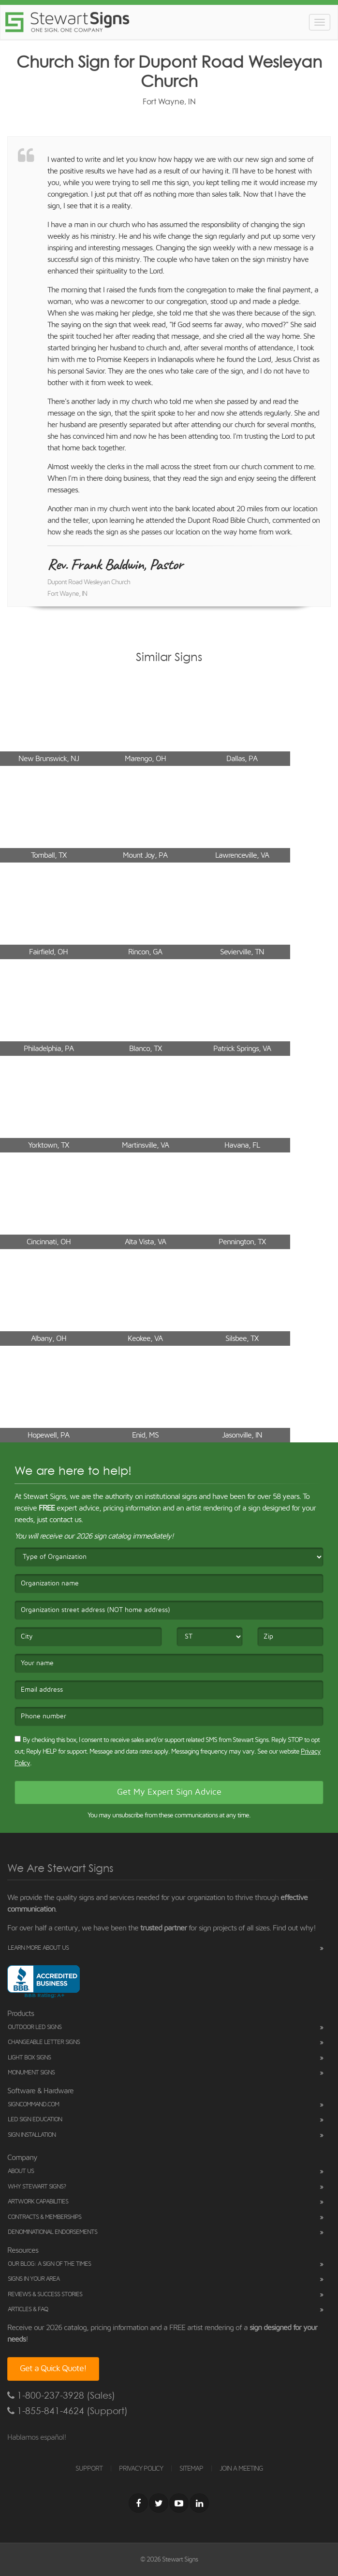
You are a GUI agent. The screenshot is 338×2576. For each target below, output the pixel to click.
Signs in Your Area (33, 2279)
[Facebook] (138, 2503)
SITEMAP (191, 2468)
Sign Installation (32, 2135)
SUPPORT (89, 2468)
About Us (21, 2171)
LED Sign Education (35, 2119)
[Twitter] (158, 2503)
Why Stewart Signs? (37, 2187)
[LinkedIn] (199, 2503)
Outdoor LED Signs (34, 2027)
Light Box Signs (29, 2058)
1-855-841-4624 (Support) (67, 2411)
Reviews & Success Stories (45, 2294)
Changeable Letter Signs (44, 2042)
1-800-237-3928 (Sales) (61, 2395)
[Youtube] (179, 2503)
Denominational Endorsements (52, 2232)
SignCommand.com (33, 2104)
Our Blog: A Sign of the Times (49, 2264)
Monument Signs (31, 2073)
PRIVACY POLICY (141, 2468)
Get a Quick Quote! (53, 2368)
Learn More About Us (38, 1948)
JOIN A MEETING (241, 2468)
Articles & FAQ (28, 2309)
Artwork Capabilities (38, 2202)
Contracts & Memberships (44, 2217)
